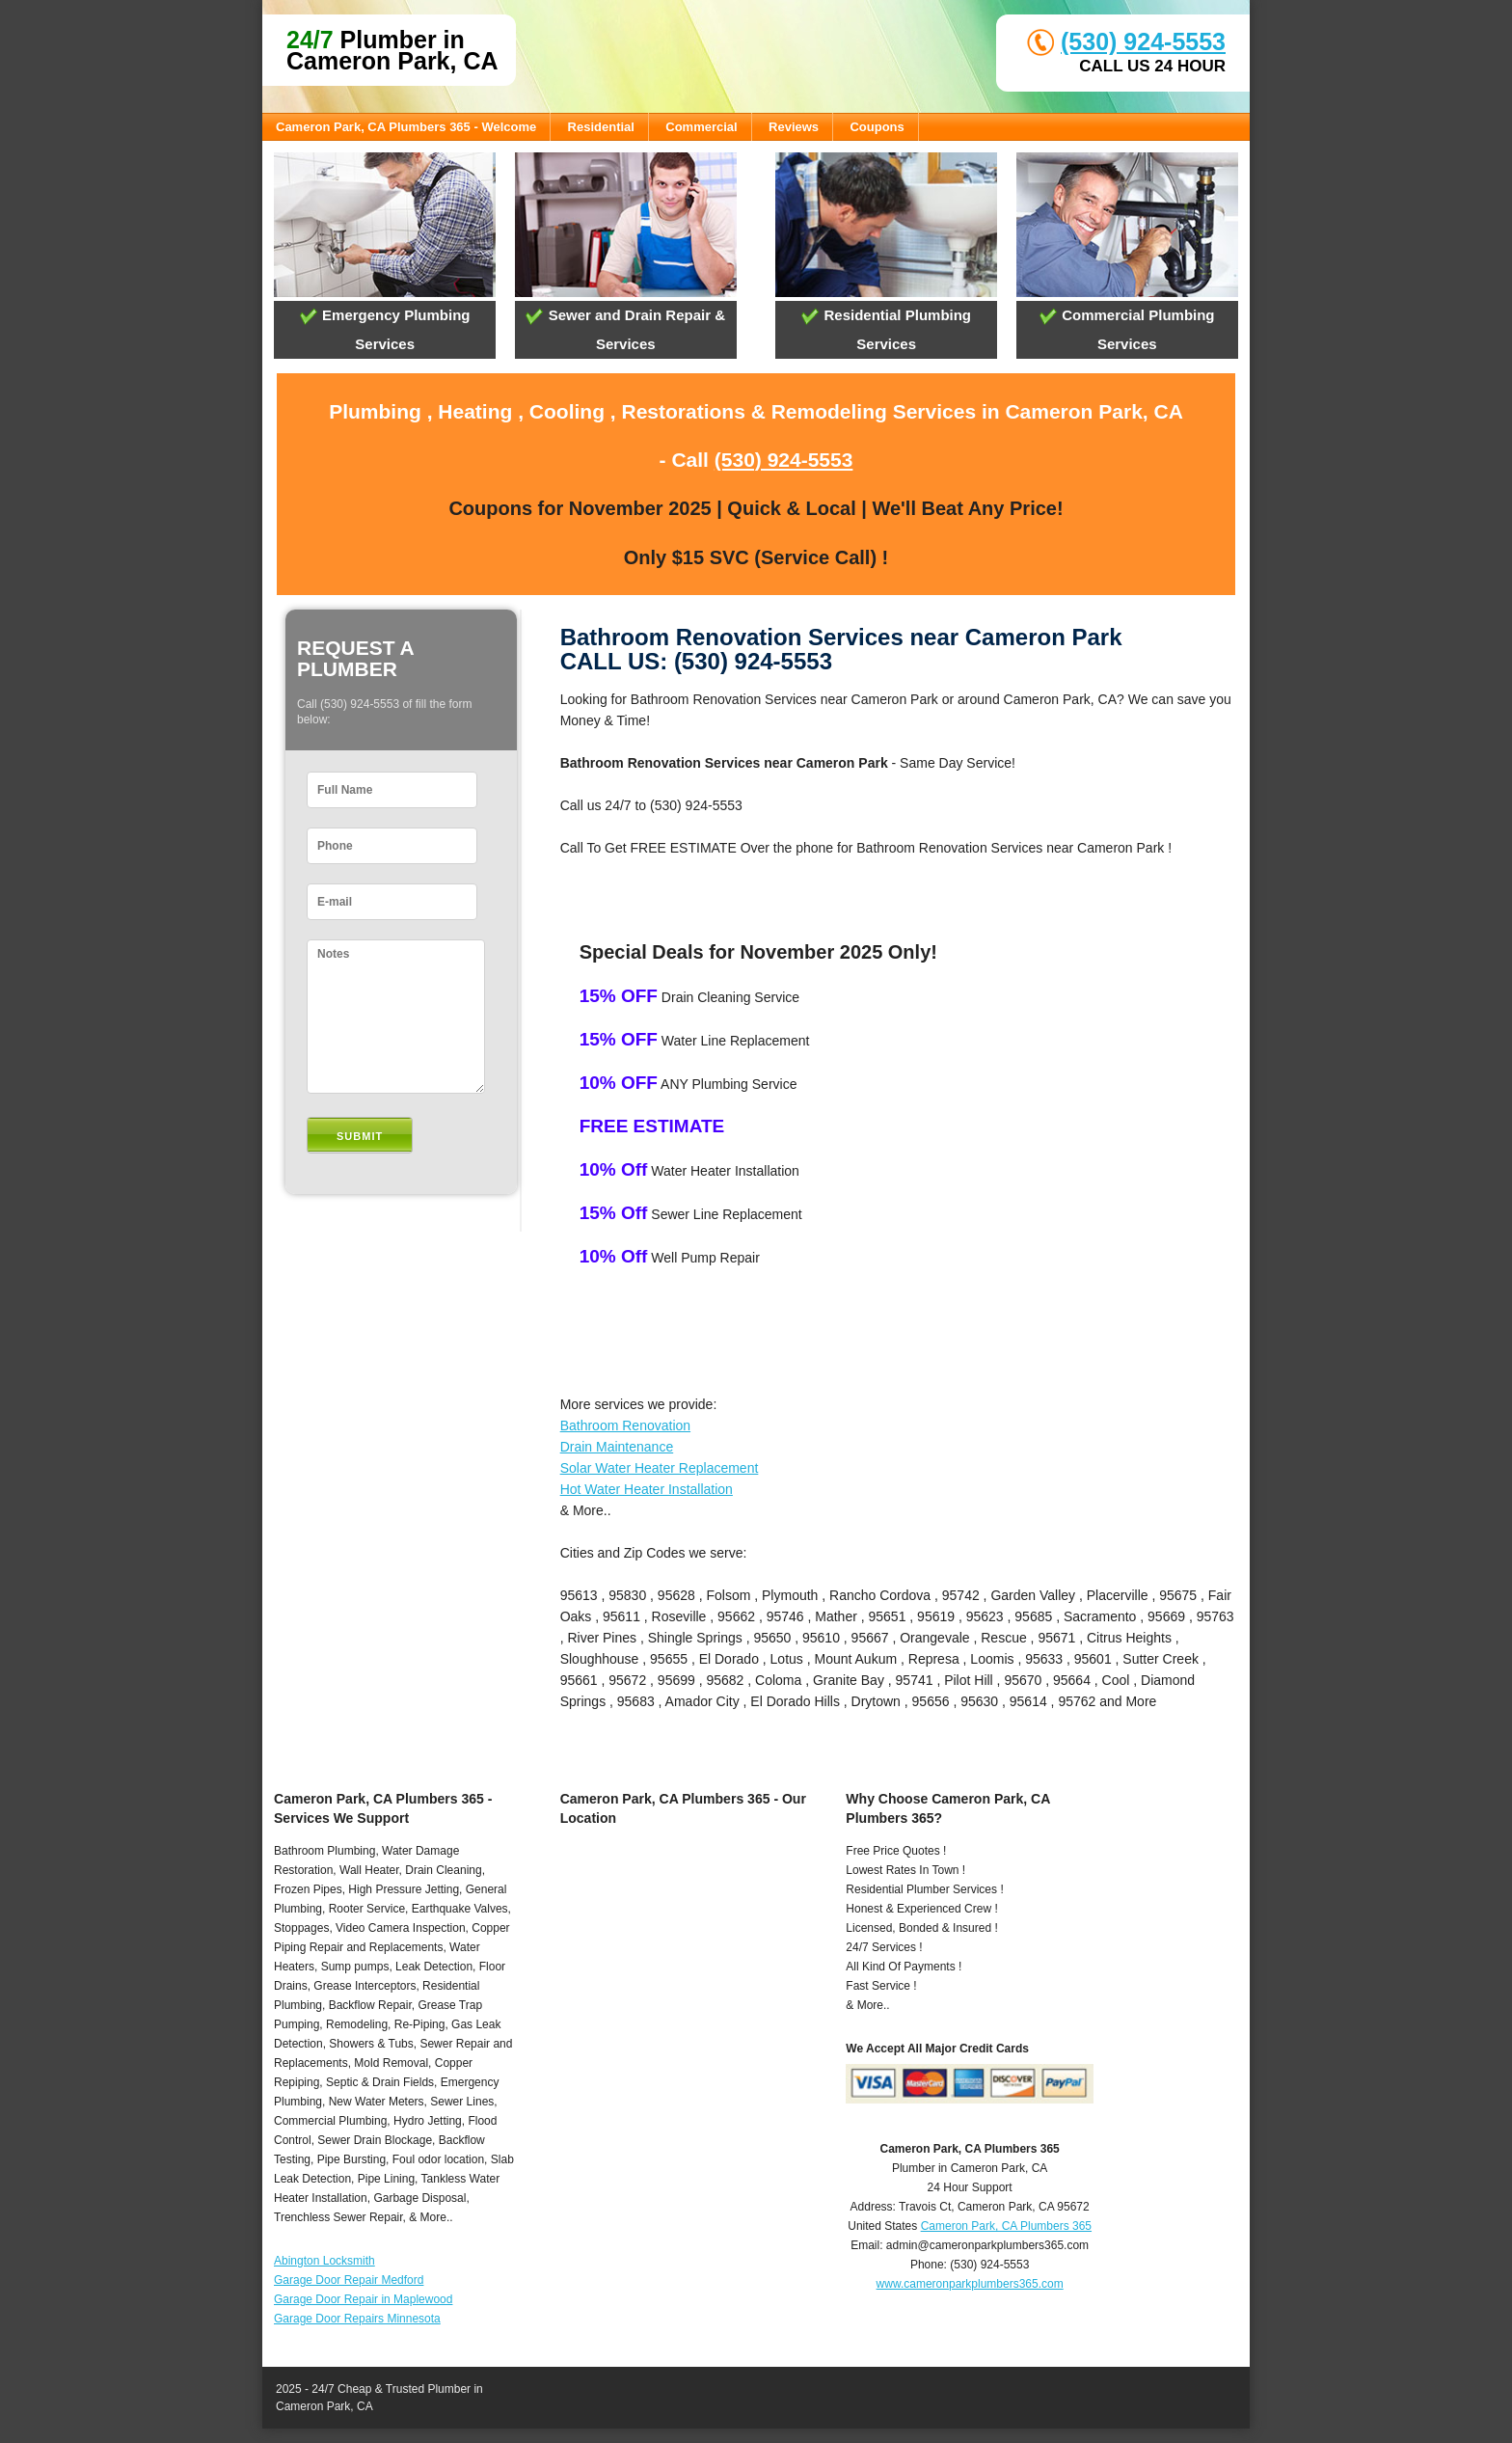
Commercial (701, 127)
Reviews (794, 127)
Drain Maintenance (617, 1446)
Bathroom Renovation (625, 1425)
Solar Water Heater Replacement (659, 1468)
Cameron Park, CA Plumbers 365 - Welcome (406, 127)
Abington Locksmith (324, 2260)
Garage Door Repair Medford (348, 2280)
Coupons (877, 127)
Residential (601, 127)
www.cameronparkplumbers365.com (970, 2284)
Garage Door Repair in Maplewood (363, 2299)
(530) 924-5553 (1143, 41)
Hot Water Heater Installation (646, 1489)
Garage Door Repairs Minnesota (357, 2318)
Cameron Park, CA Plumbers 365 (1006, 2226)
